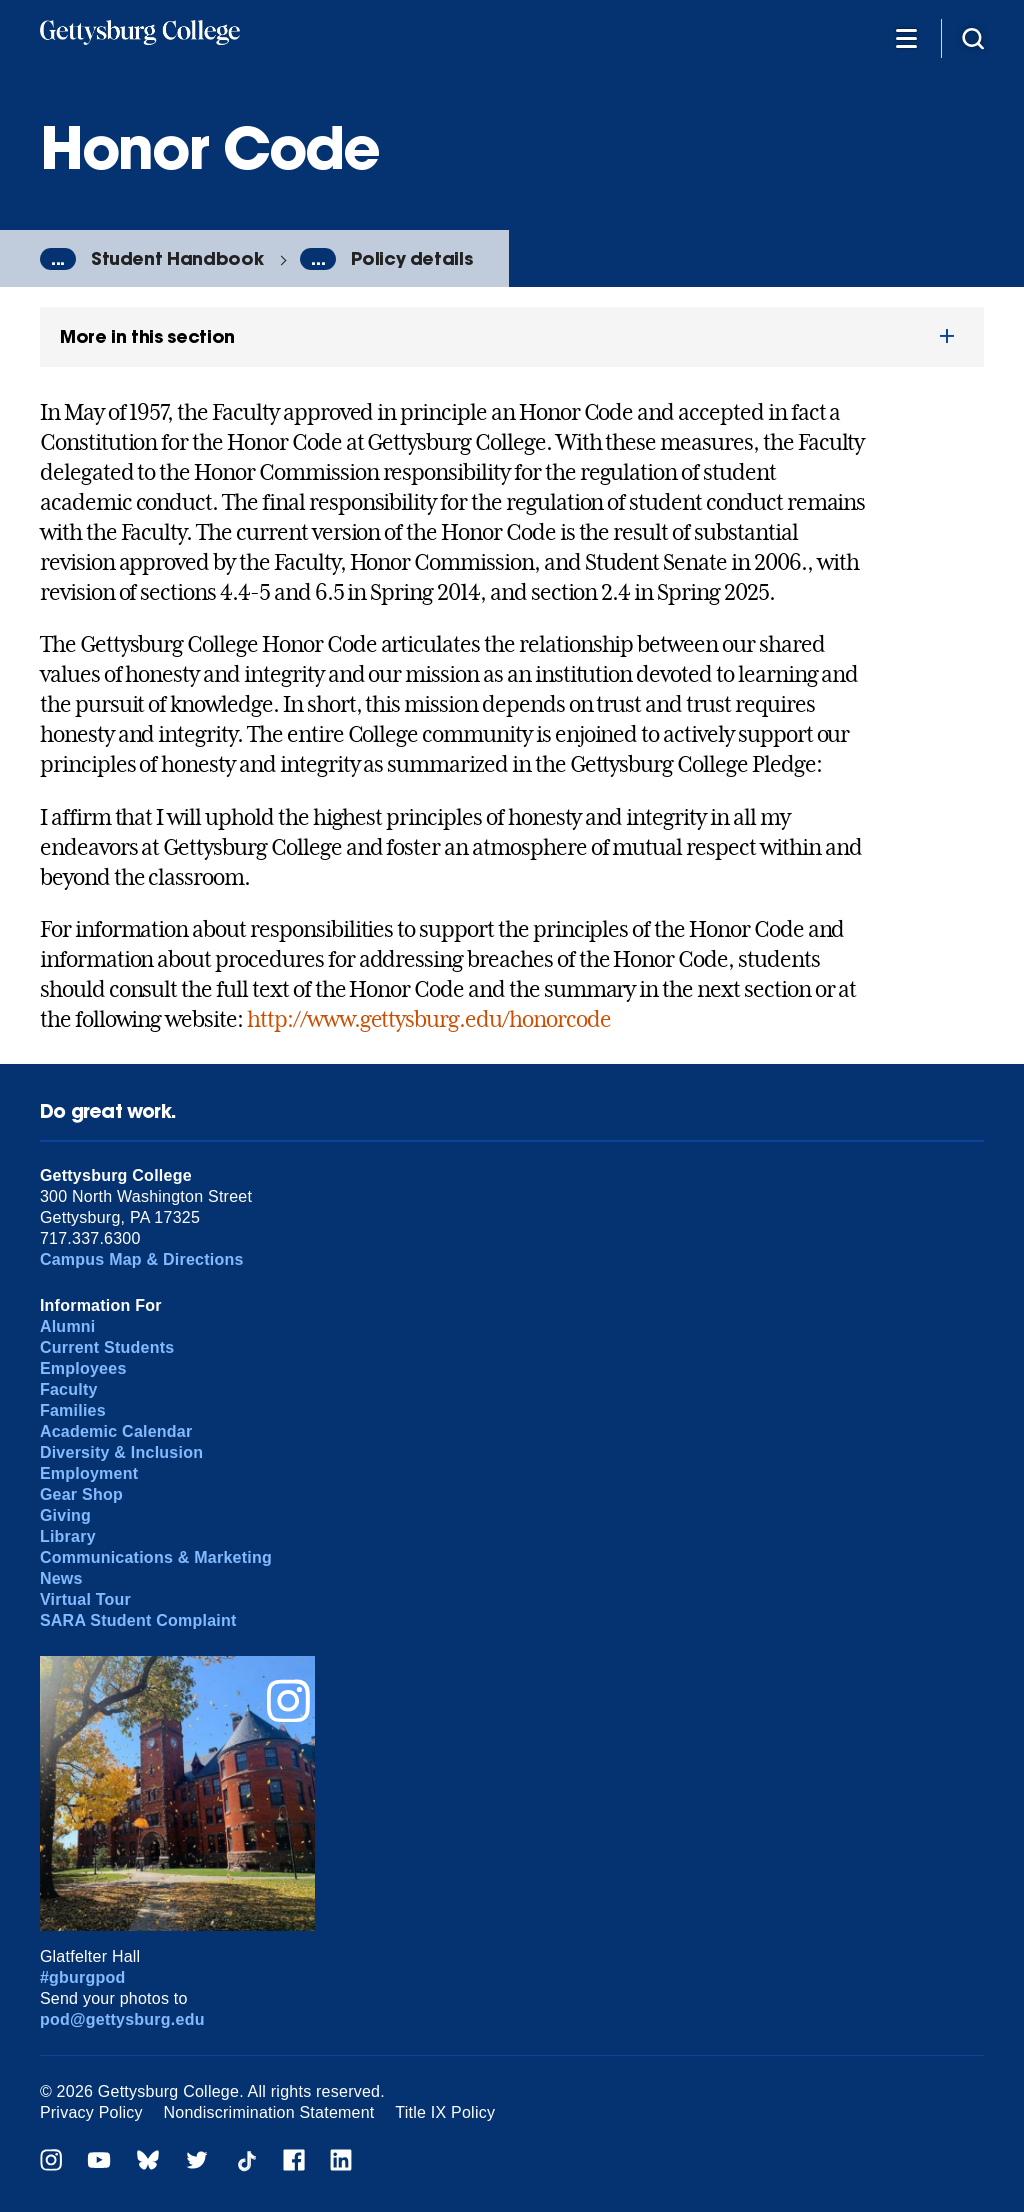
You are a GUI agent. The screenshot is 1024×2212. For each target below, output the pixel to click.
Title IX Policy (445, 2112)
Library (68, 1536)
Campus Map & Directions (142, 1259)
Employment (89, 1473)
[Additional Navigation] (906, 37)
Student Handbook (177, 258)
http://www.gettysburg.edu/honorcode (429, 1019)
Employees (83, 1368)
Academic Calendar (116, 1431)
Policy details (411, 258)
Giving (65, 1515)
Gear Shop (81, 1494)
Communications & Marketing (156, 1557)
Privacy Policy (91, 2112)
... (58, 259)
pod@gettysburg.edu (122, 2019)
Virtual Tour (85, 1599)
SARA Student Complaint (138, 1620)
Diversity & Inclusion (121, 1452)
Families (73, 1410)
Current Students (107, 1347)
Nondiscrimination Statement (269, 2112)
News (61, 1578)
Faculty (69, 1389)
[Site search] (973, 37)
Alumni (68, 1326)
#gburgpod (83, 1977)
